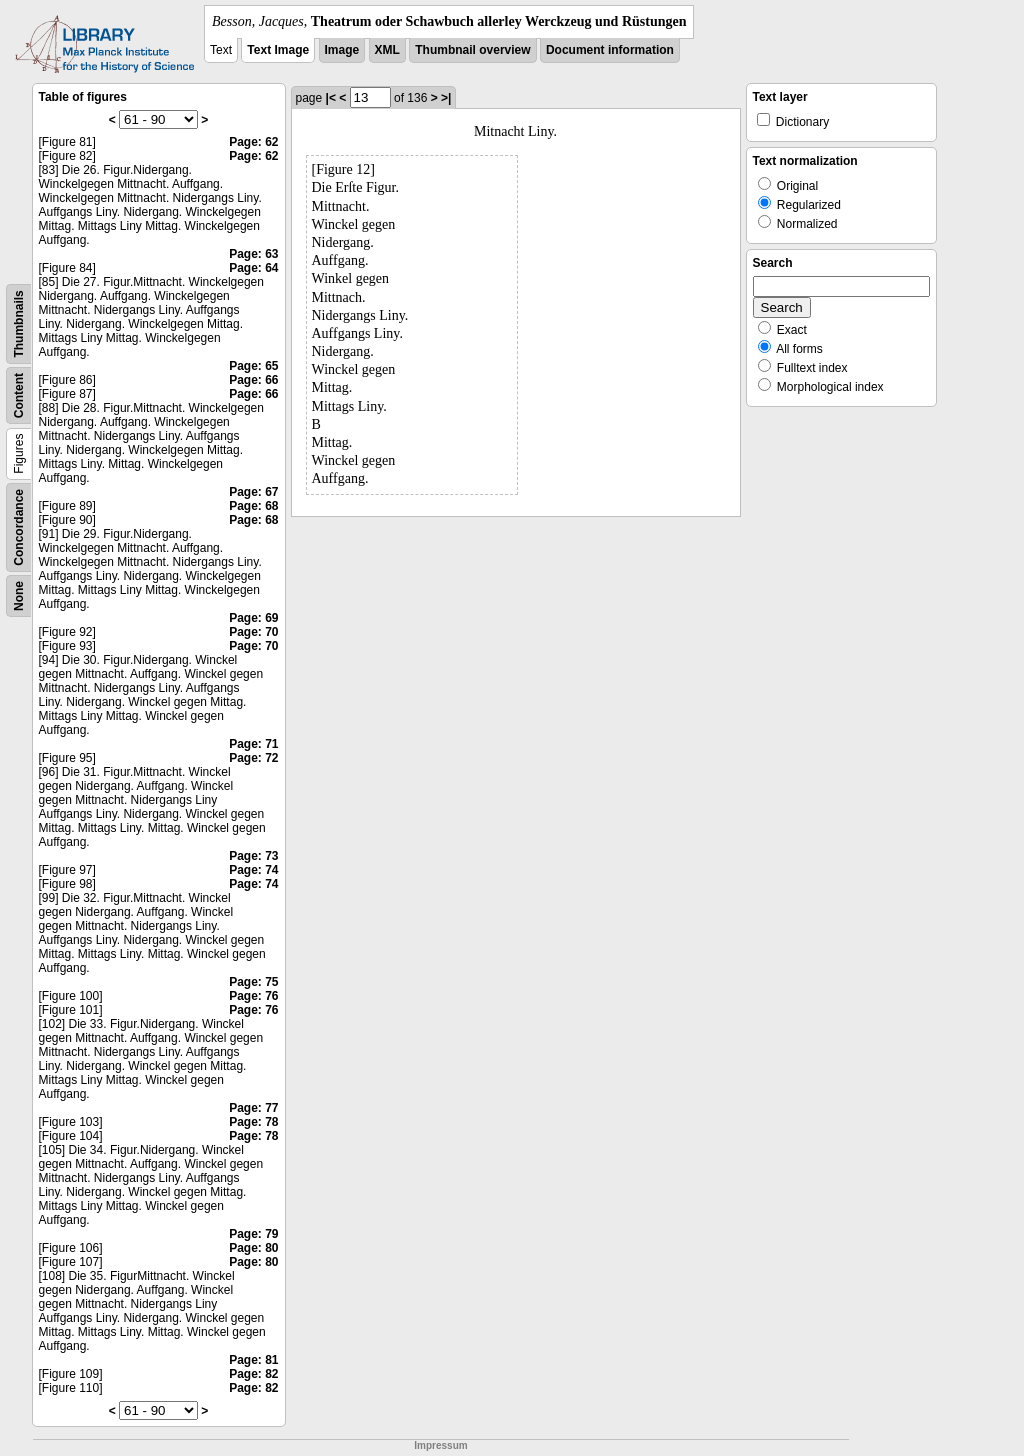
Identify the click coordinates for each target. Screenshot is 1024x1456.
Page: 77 (253, 1108)
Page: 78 (253, 1122)
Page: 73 (253, 856)
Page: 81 (253, 1360)
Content (19, 395)
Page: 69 (253, 618)
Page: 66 (253, 380)
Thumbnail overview (472, 50)
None (19, 596)
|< (331, 98)
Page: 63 (253, 254)
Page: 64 (253, 268)
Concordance (19, 527)
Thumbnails (19, 323)
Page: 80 (253, 1248)
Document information (610, 50)
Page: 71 (253, 744)
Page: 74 (253, 870)
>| (446, 98)
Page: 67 (253, 492)
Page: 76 (253, 996)
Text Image (278, 50)
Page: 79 (253, 1234)
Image (342, 50)
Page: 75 (253, 982)
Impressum (440, 1445)
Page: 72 (253, 758)
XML (387, 50)
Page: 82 (253, 1374)
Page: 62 (253, 142)
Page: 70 (253, 632)
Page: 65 (253, 366)
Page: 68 (253, 506)
